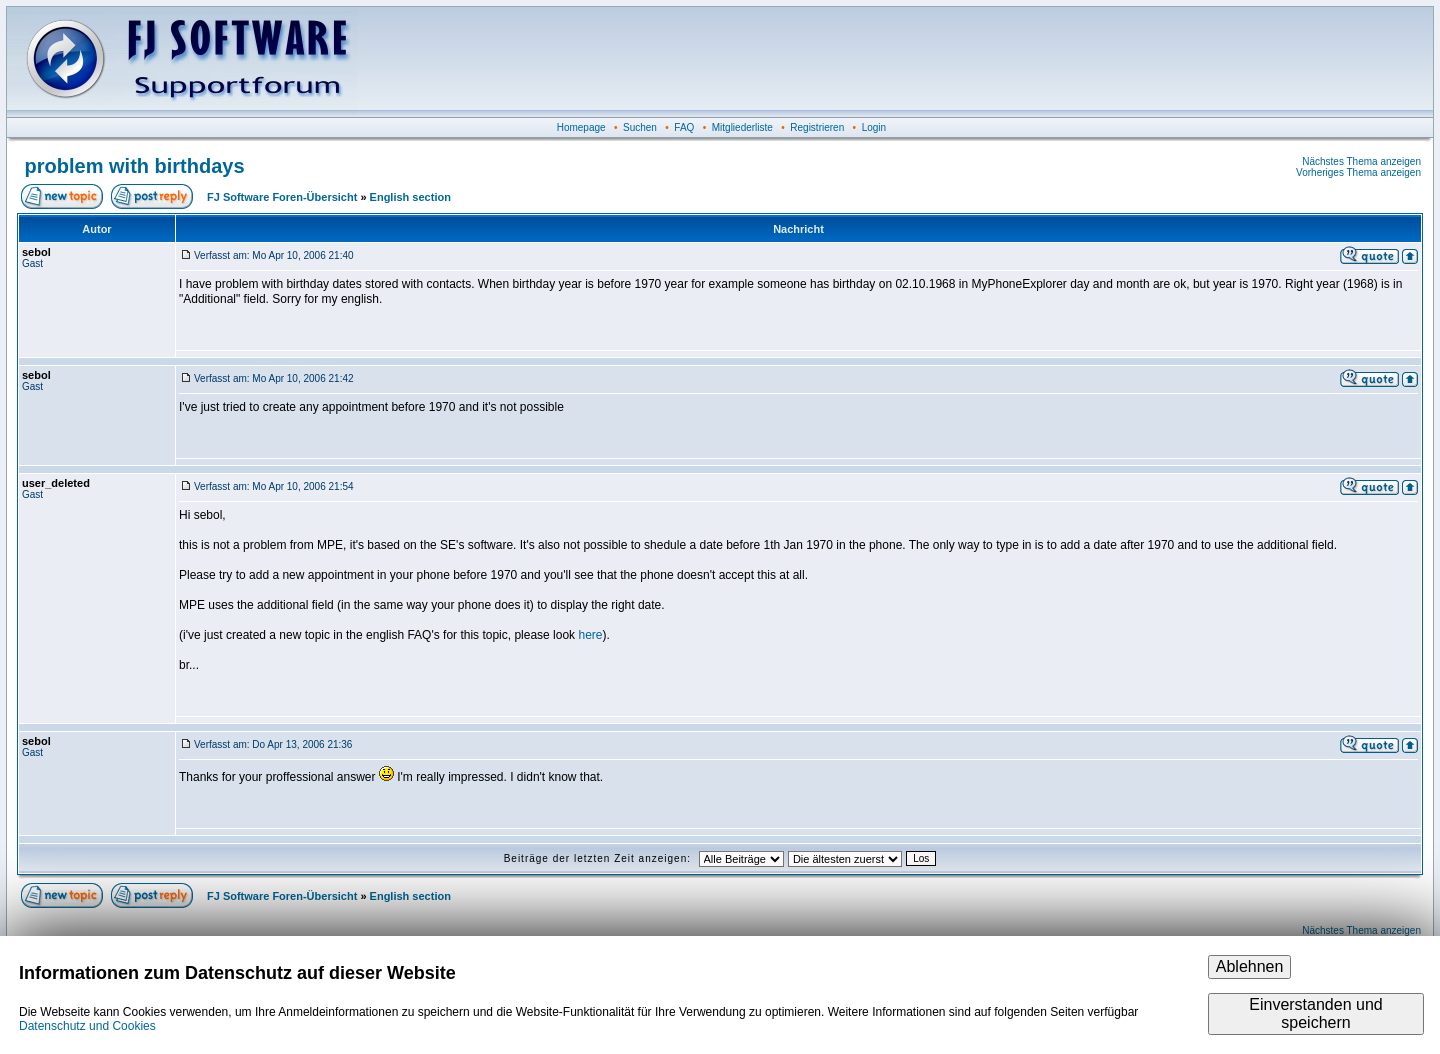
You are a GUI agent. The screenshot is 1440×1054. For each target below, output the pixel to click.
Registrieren (817, 127)
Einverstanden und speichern (1315, 1013)
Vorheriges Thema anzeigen (1358, 172)
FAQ (684, 127)
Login (874, 127)
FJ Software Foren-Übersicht (282, 197)
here (590, 635)
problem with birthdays (135, 166)
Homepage (581, 127)
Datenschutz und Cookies (87, 1026)
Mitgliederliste (742, 127)
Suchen (640, 127)
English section (410, 197)
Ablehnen (1250, 966)
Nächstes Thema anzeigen (1361, 161)
